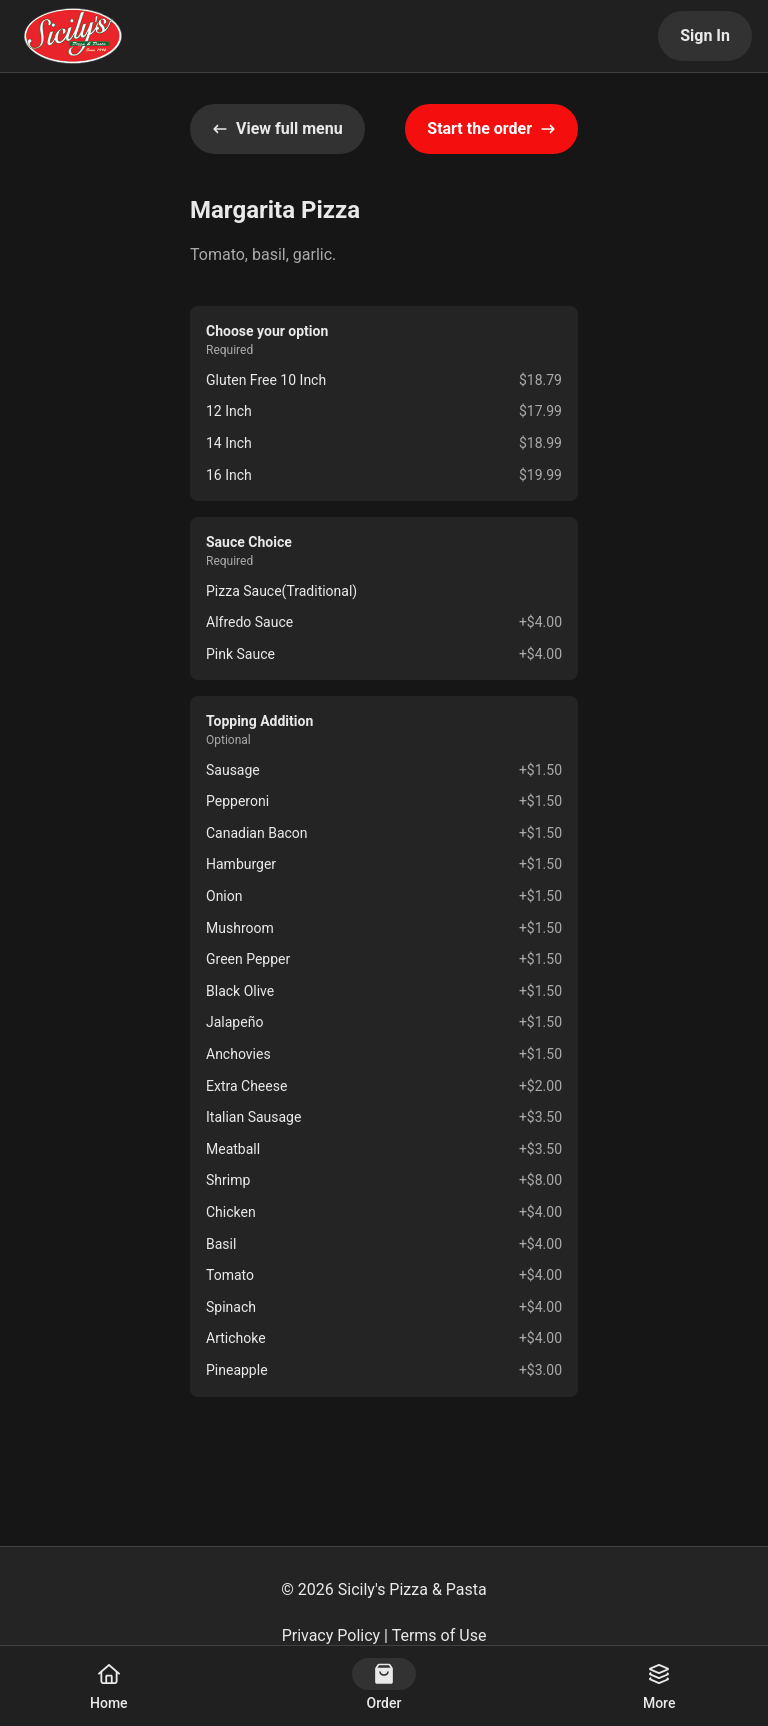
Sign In (705, 35)
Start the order (491, 128)
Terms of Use (439, 1635)
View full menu (277, 128)
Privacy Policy (331, 1635)
